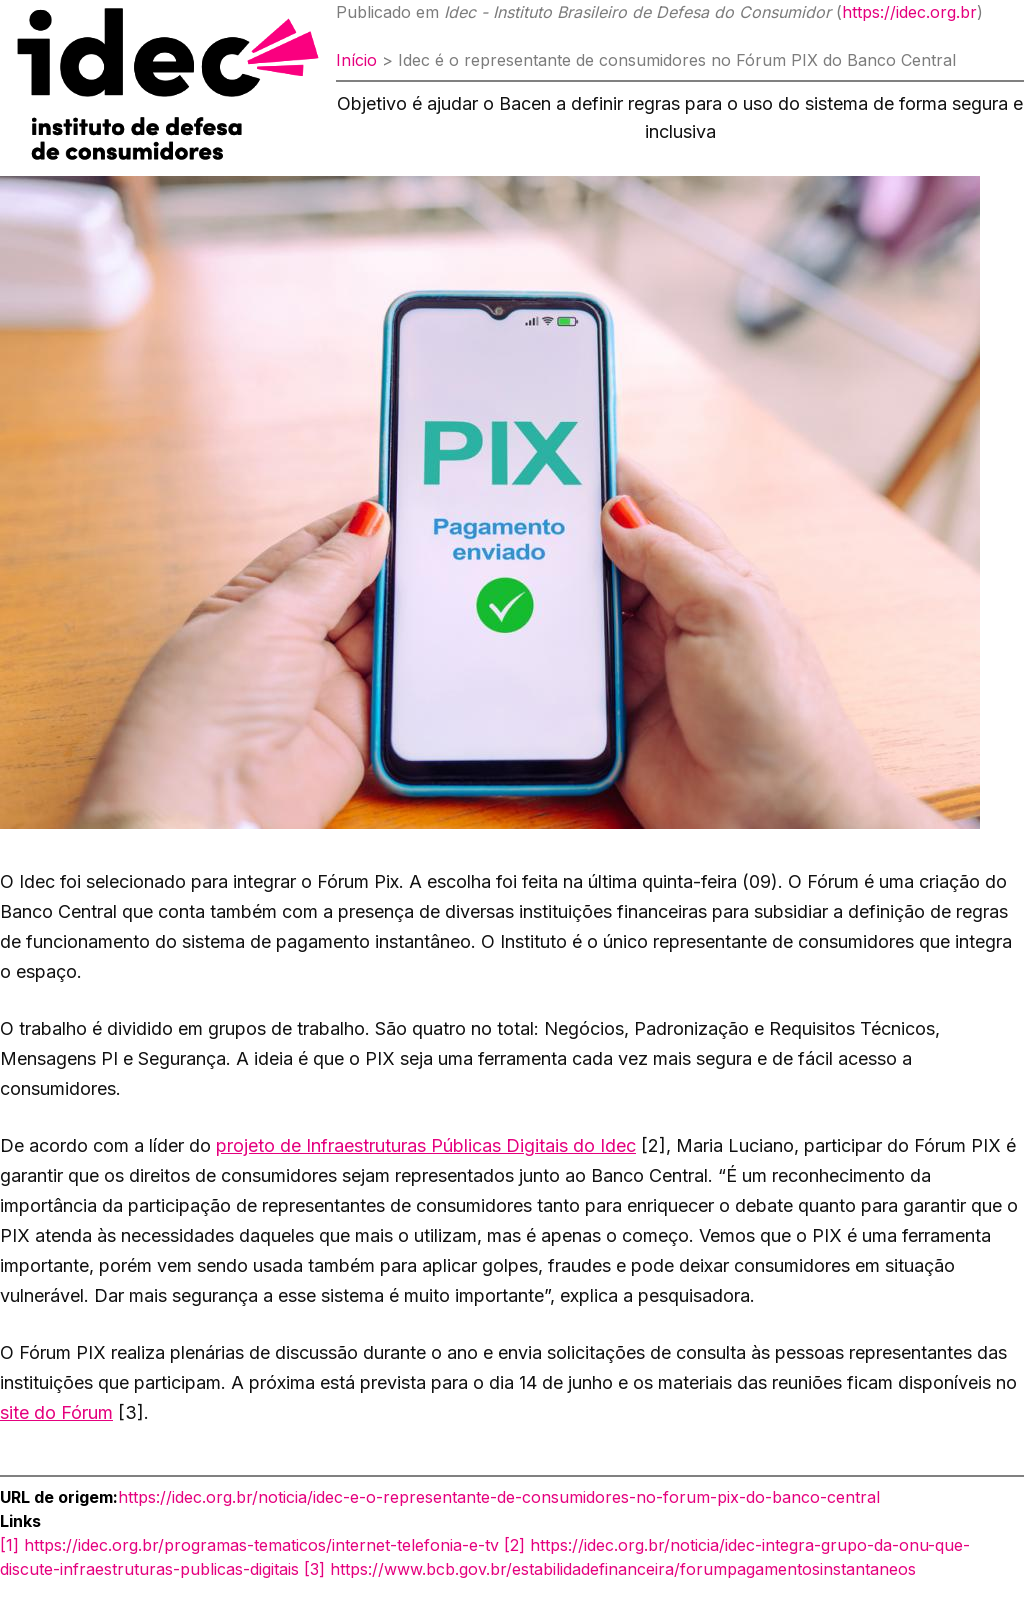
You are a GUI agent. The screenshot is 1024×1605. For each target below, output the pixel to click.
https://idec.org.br (909, 12)
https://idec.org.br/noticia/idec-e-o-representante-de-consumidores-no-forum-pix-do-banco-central (499, 1497)
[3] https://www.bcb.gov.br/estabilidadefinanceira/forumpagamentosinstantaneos (610, 1569)
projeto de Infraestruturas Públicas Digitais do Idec (426, 1145)
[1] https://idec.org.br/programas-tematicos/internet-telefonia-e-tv (249, 1545)
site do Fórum (56, 1412)
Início (356, 60)
